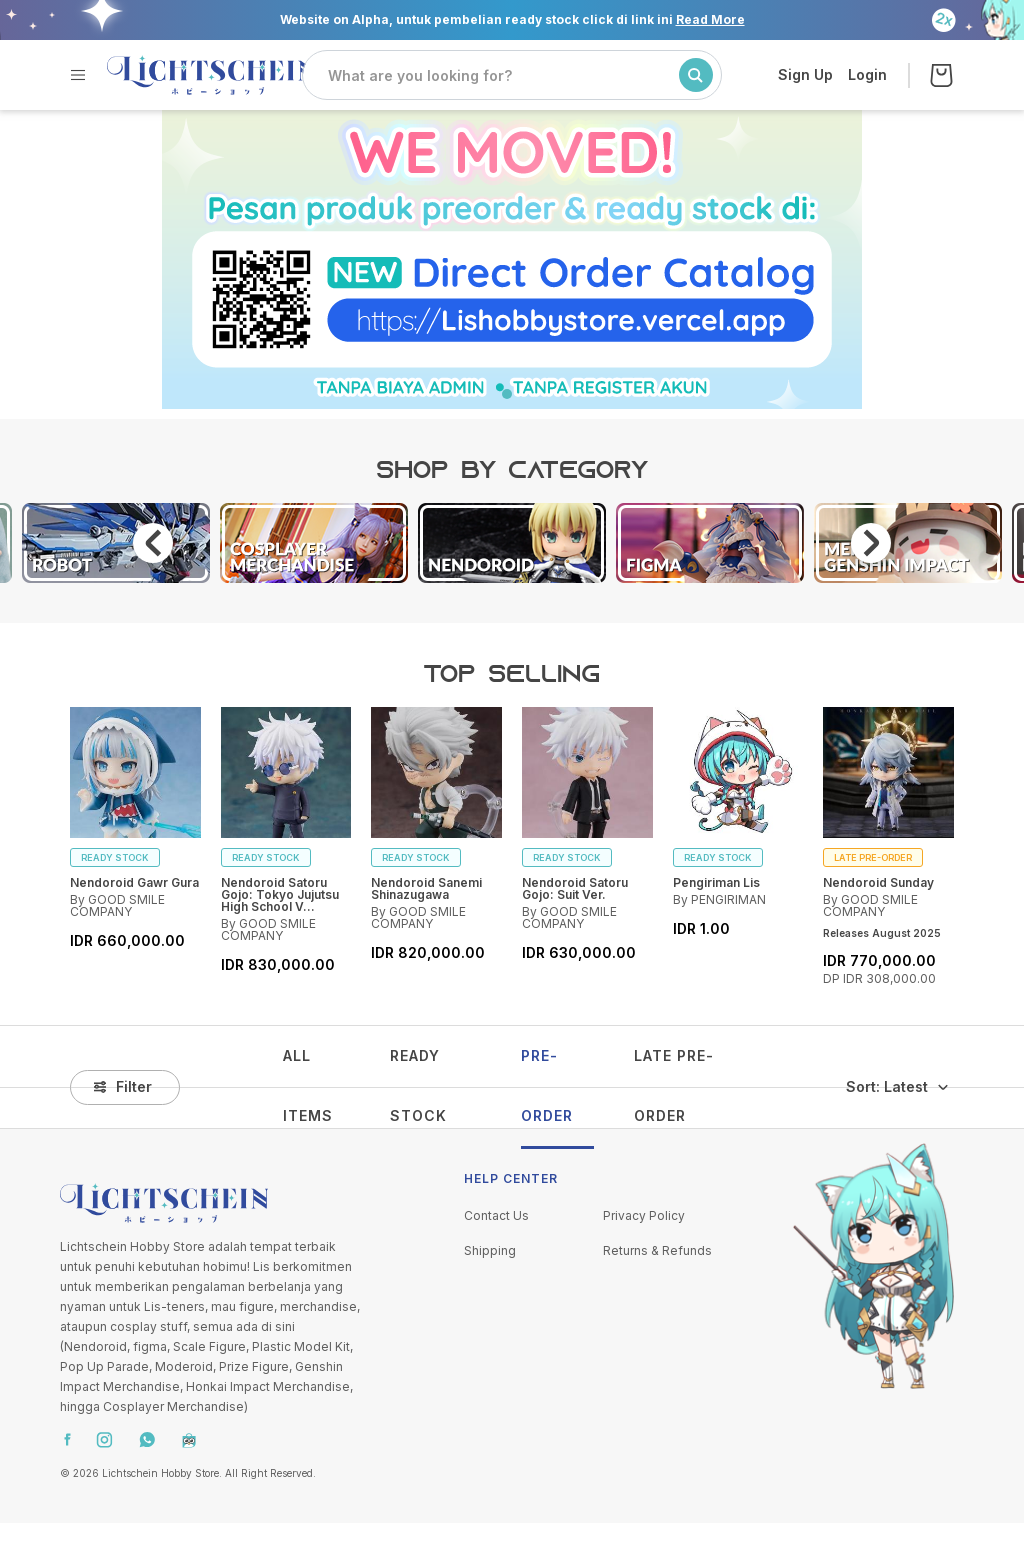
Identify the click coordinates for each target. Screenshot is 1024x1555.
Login (867, 75)
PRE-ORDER (547, 1085)
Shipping (490, 1250)
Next (871, 543)
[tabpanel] (512, 259)
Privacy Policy (644, 1215)
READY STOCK (418, 1085)
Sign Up (805, 75)
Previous (153, 543)
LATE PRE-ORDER (674, 1085)
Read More (710, 19)
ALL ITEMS (308, 1085)
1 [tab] (512, 399)
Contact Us (496, 1215)
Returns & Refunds (657, 1250)
